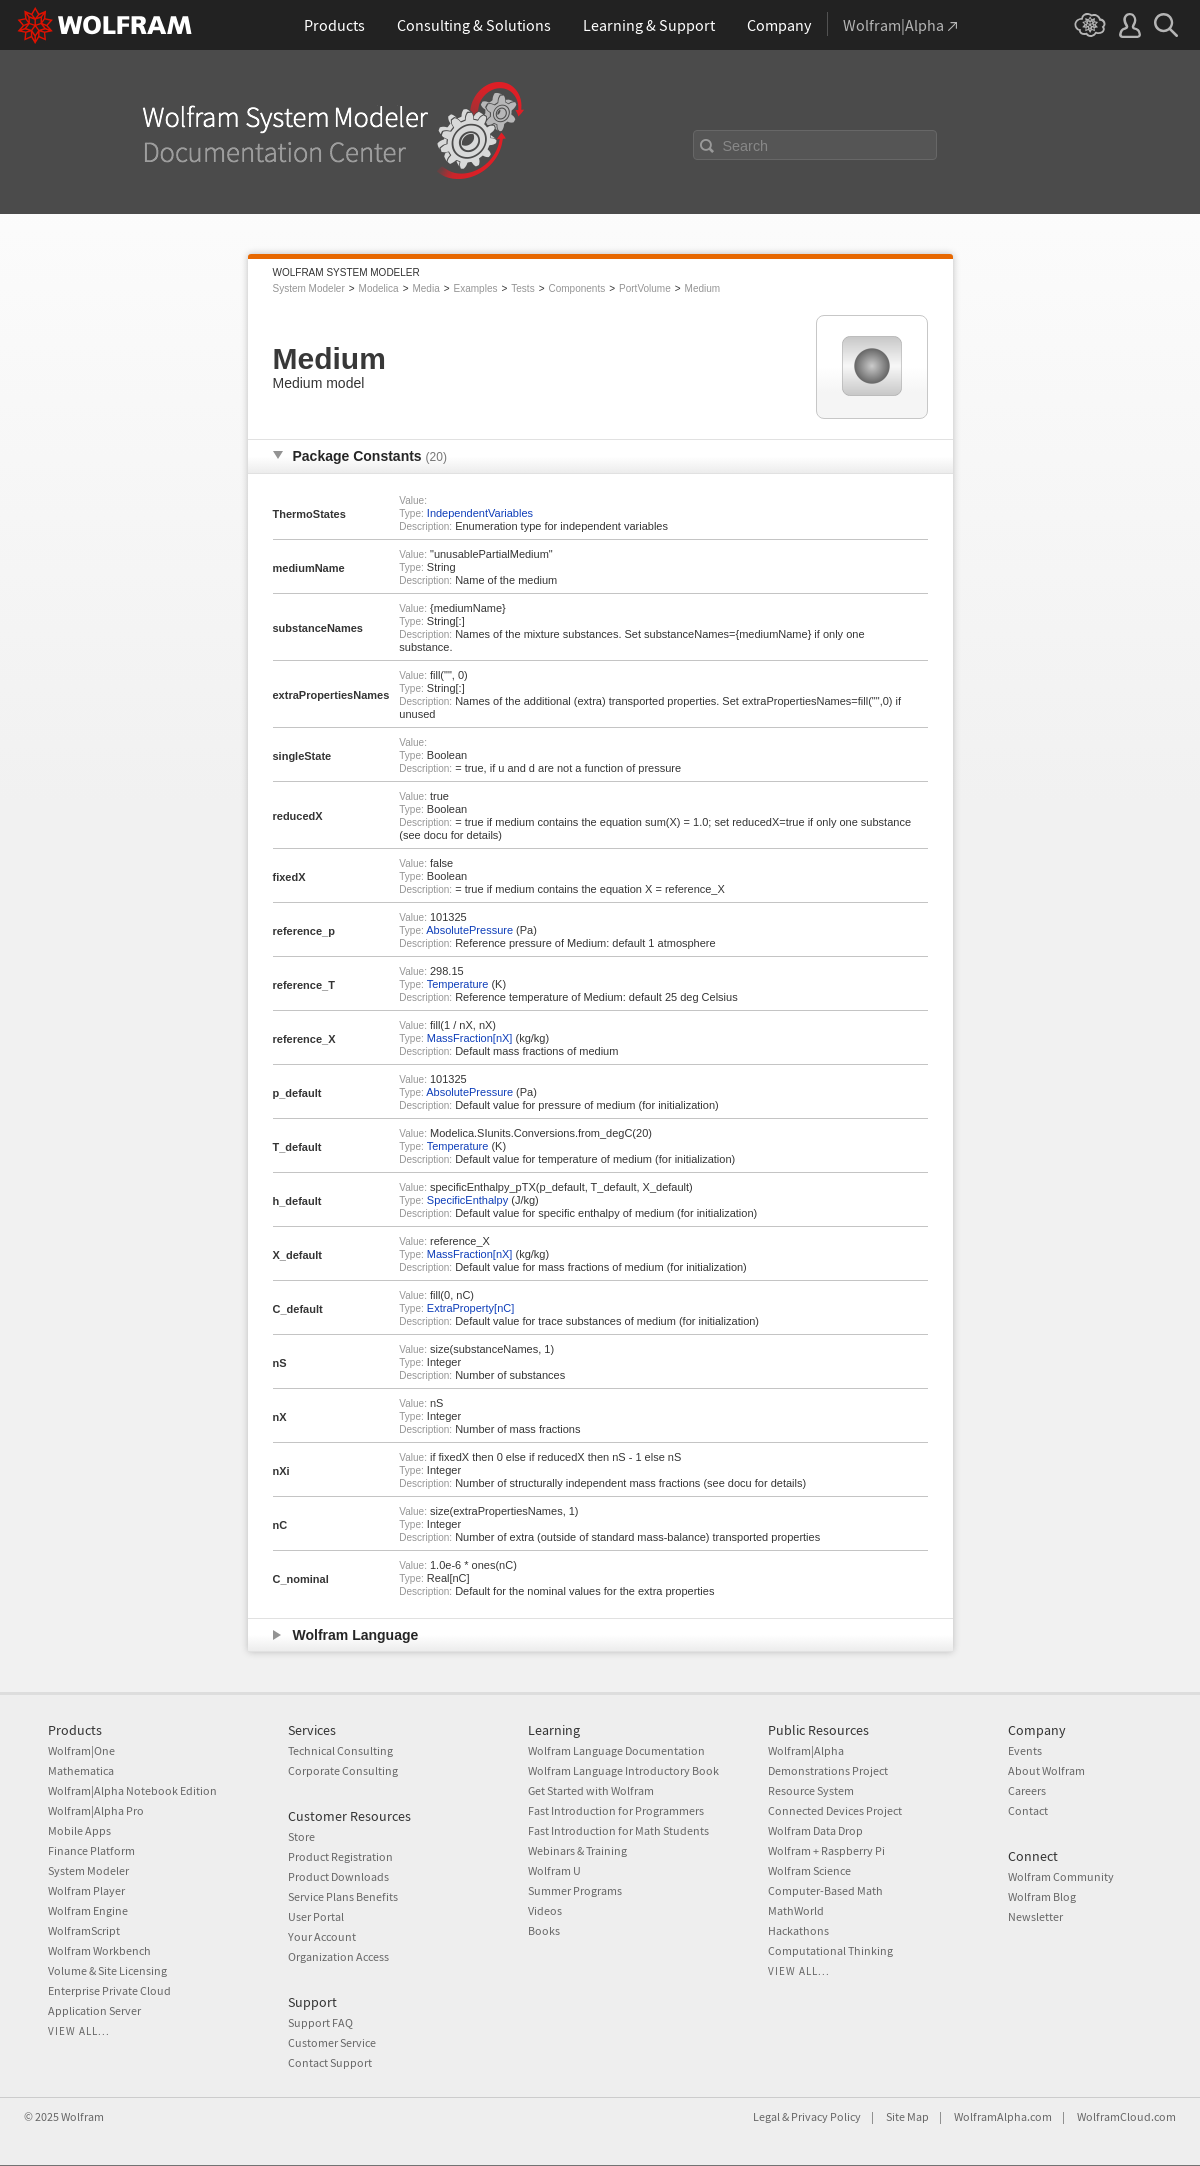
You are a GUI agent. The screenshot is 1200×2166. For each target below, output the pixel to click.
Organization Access (338, 1956)
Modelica (379, 288)
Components (577, 288)
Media (425, 288)
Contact (1028, 1810)
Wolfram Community (1061, 1876)
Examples (476, 288)
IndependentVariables (480, 513)
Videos (545, 1910)
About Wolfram (1046, 1770)
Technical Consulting (340, 1750)
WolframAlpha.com (1003, 2116)
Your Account (322, 1936)
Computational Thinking (830, 1950)
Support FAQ (320, 2022)
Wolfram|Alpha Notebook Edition (132, 1790)
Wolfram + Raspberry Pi (826, 1850)
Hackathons (798, 1930)
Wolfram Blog (1042, 1896)
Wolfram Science (809, 1870)
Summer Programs (575, 1890)
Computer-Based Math (825, 1890)
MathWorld (796, 1910)
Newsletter (1035, 1916)
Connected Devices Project (835, 1810)
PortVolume (645, 288)
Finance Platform (91, 1850)
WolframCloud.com (1126, 2116)
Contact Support (330, 2062)
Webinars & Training (577, 1850)
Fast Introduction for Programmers (616, 1810)
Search (746, 146)
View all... (79, 2031)
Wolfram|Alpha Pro (96, 1810)
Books (544, 1930)
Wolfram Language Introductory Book (623, 1770)
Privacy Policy (826, 2116)
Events (1025, 1750)
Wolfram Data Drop (815, 1830)
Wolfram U (554, 1870)
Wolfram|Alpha (806, 1750)
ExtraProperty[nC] (470, 1308)
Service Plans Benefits (343, 1896)
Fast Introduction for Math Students (618, 1830)
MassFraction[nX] (470, 1038)
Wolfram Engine (88, 1910)
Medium (703, 288)
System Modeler (309, 288)
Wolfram (82, 2116)
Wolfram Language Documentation (616, 1750)
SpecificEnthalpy (467, 1200)
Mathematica (81, 1770)
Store (301, 1836)
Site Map (907, 2116)
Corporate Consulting (343, 1770)
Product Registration (340, 1856)
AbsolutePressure (469, 930)
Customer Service (332, 2042)
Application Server (94, 2010)
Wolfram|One (81, 1750)
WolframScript (84, 1930)
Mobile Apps (79, 1830)
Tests (522, 288)
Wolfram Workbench (99, 1950)
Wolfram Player (86, 1890)
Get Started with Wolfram (591, 1790)
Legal (766, 2116)
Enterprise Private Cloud (109, 1990)
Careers (1027, 1790)
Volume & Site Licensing (107, 1970)
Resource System (811, 1790)
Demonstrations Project (828, 1770)
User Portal (316, 1916)
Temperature (458, 984)
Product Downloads (338, 1876)
